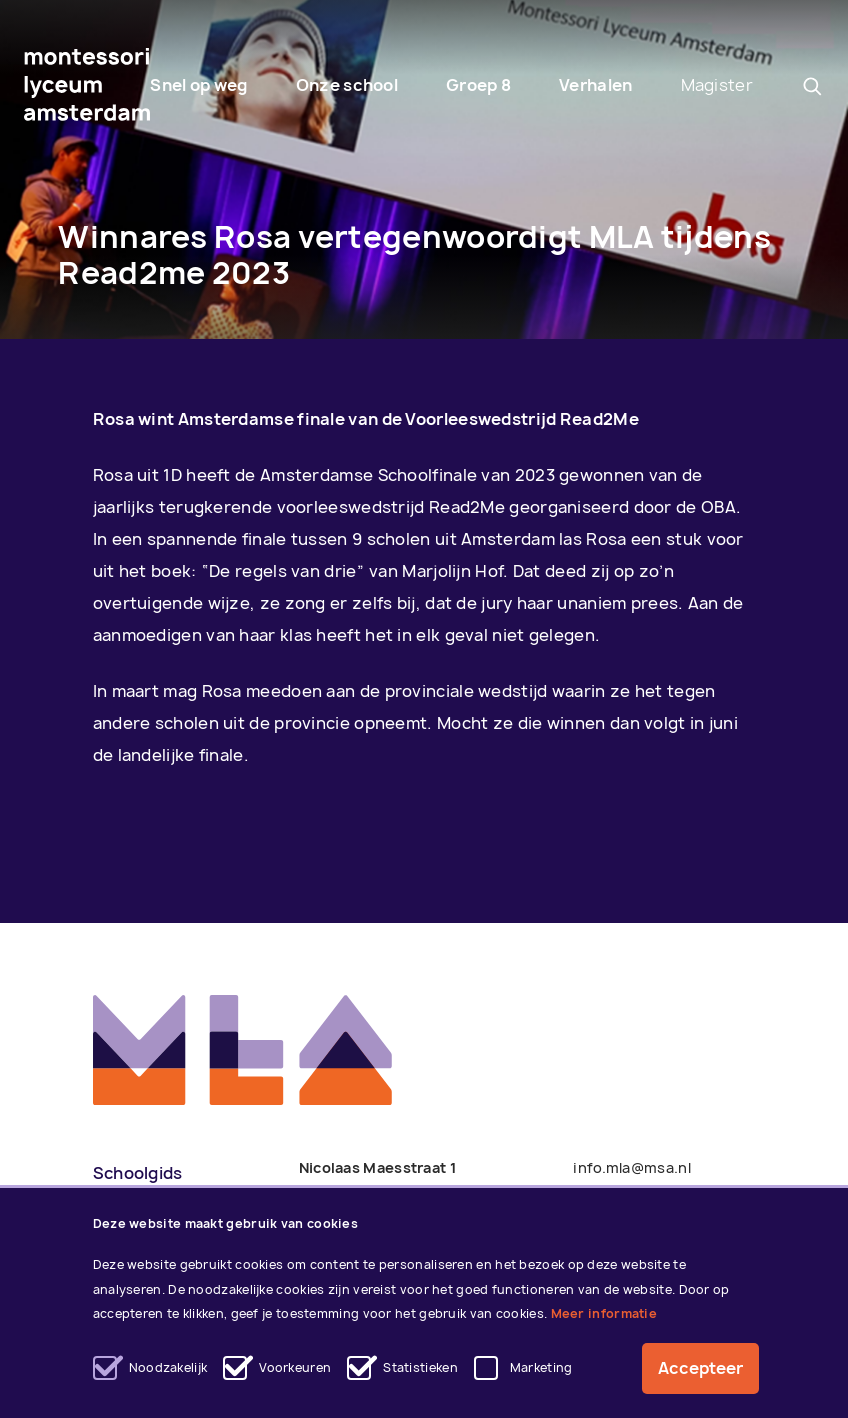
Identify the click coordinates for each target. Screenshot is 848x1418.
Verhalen (595, 85)
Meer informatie (604, 1314)
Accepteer (700, 1369)
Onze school (347, 85)
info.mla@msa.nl (632, 1167)
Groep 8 (478, 85)
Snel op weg (198, 85)
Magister (717, 85)
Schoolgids (138, 1173)
